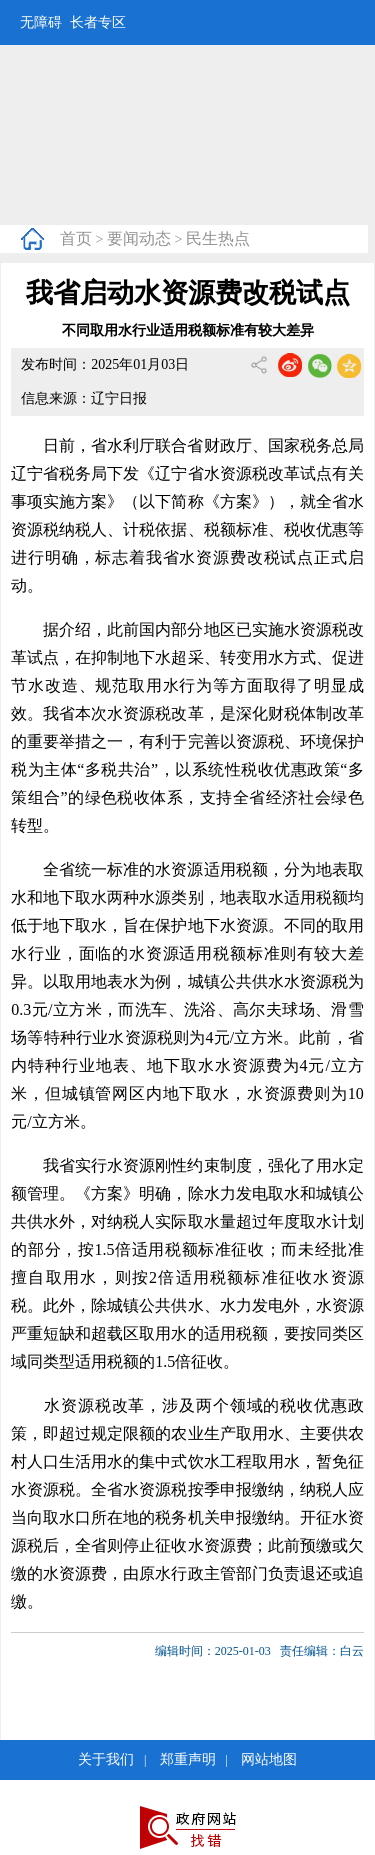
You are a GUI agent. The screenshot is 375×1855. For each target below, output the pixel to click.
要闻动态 (139, 238)
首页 (76, 238)
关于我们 (106, 1759)
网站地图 (269, 1759)
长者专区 (98, 22)
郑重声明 (188, 1759)
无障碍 (41, 22)
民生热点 (218, 238)
